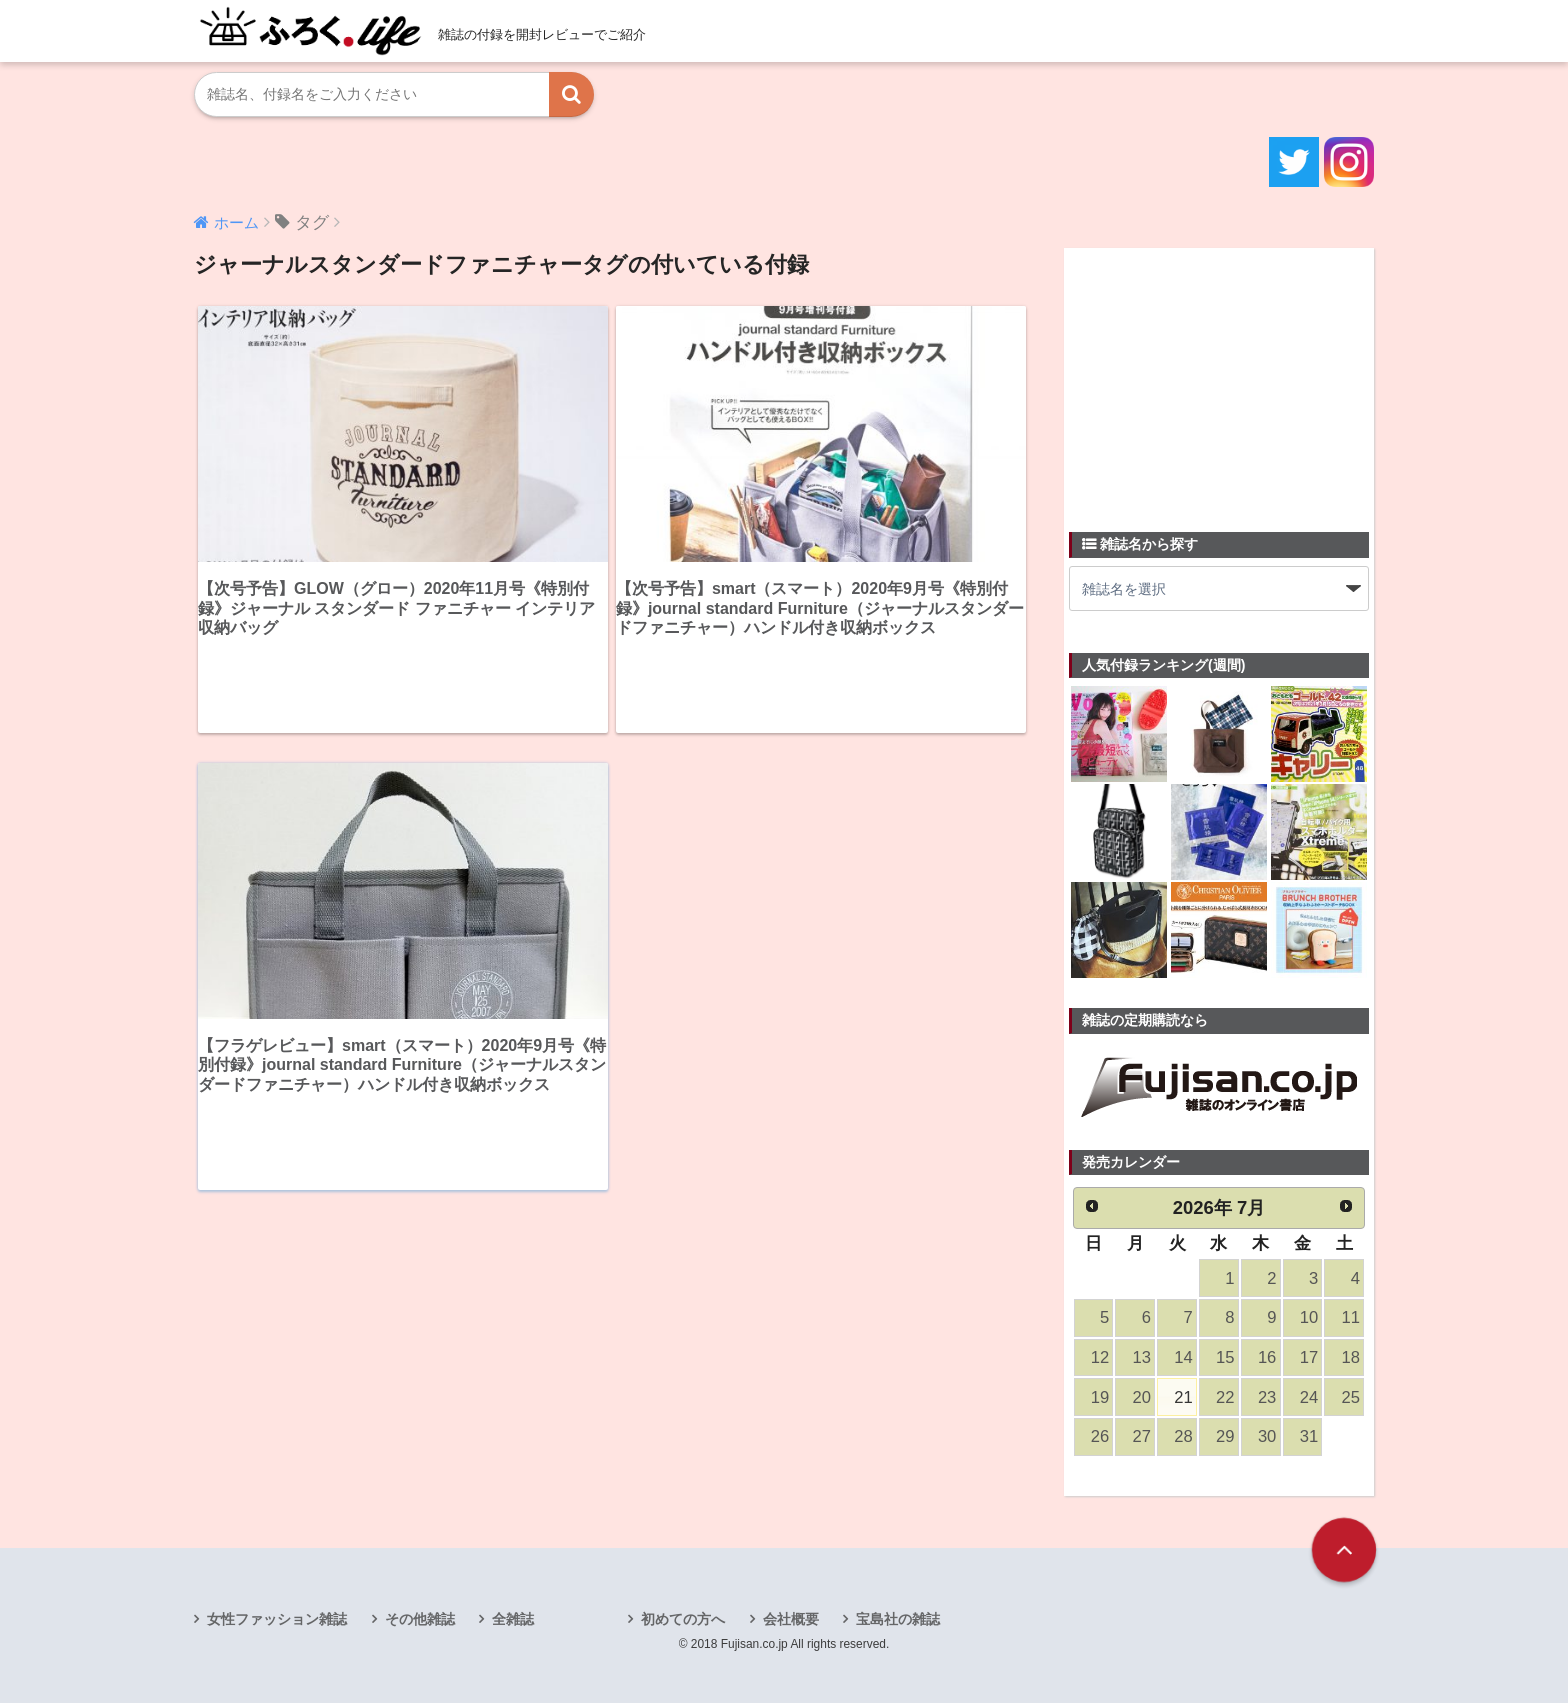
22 (1225, 1397)
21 (1183, 1397)
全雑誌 (513, 1619)
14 (1183, 1357)
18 (1351, 1357)
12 (1100, 1357)
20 (1142, 1397)
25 (1351, 1397)
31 (1309, 1436)
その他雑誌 (420, 1619)
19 (1100, 1397)
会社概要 (791, 1619)
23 (1267, 1397)
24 (1309, 1397)
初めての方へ (683, 1619)
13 (1142, 1357)
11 (1351, 1317)
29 (1225, 1436)
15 (1225, 1357)
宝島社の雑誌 (898, 1619)
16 (1267, 1357)
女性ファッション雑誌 (277, 1619)
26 (1100, 1436)
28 (1183, 1436)
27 (1142, 1436)
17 (1309, 1357)
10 (1309, 1317)
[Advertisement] (1219, 378)
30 (1267, 1436)
